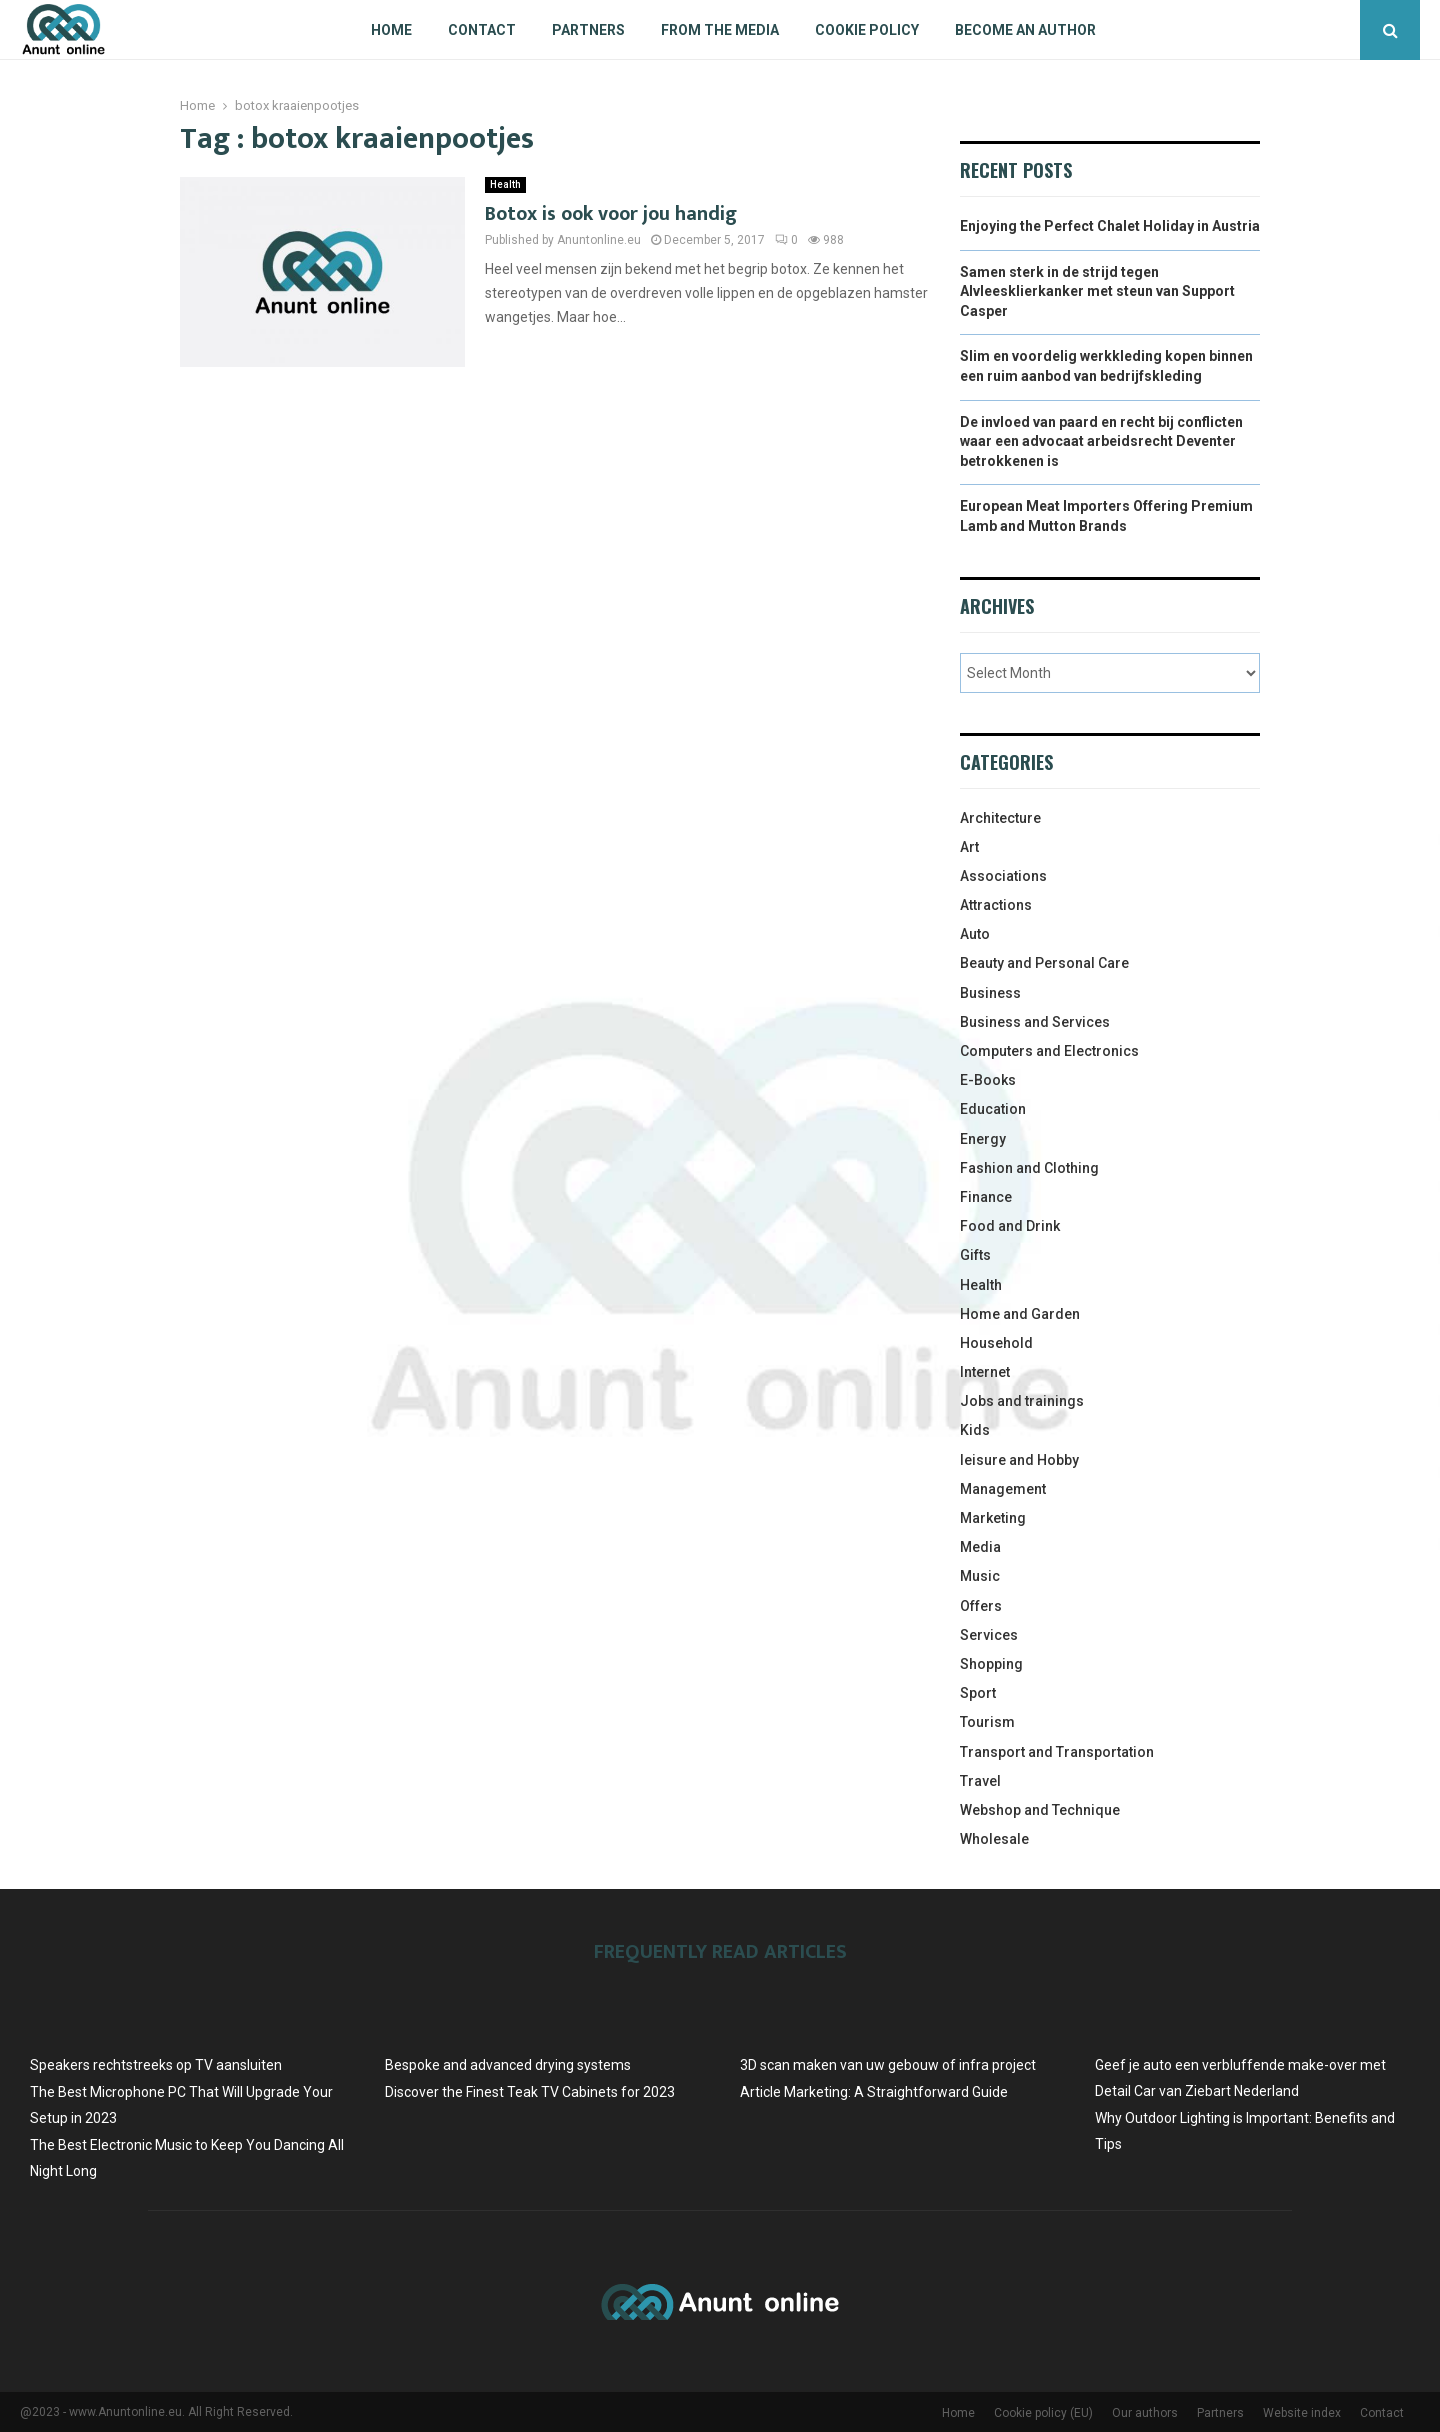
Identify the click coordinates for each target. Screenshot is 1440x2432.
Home (391, 30)
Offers (981, 1606)
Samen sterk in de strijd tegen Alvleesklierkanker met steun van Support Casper (1097, 291)
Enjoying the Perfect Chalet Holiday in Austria (1110, 226)
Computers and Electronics (1049, 1051)
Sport (978, 1693)
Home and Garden (1020, 1314)
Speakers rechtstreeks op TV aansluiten (156, 2065)
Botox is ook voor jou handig (611, 214)
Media (980, 1547)
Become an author (1025, 30)
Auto (975, 934)
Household (996, 1343)
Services (989, 1635)
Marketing (993, 1518)
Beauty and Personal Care (1044, 963)
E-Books (988, 1080)
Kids (975, 1430)
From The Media (720, 30)
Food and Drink (1010, 1226)
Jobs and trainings (1022, 1401)
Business (990, 993)
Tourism (987, 1722)
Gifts (975, 1255)
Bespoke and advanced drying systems (508, 2065)
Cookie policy (867, 30)
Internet (985, 1372)
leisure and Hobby (1019, 1460)
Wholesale (994, 1839)
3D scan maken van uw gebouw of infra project (888, 2065)
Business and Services (1035, 1022)
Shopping (991, 1664)
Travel (980, 1781)
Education (993, 1109)
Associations (1003, 876)
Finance (986, 1197)
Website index (1302, 2413)
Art (969, 847)
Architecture (1000, 818)
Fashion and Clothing (1029, 1168)
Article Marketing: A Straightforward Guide (874, 2092)
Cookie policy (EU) (1043, 2413)
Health (505, 184)
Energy (983, 1139)
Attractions (996, 905)
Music (980, 1576)
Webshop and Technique (1040, 1810)
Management (1003, 1489)
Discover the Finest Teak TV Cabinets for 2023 (530, 2092)
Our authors (1145, 2413)
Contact (482, 30)
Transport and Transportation (1057, 1752)
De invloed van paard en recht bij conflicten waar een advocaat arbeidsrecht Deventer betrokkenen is (1101, 441)
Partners (588, 30)
